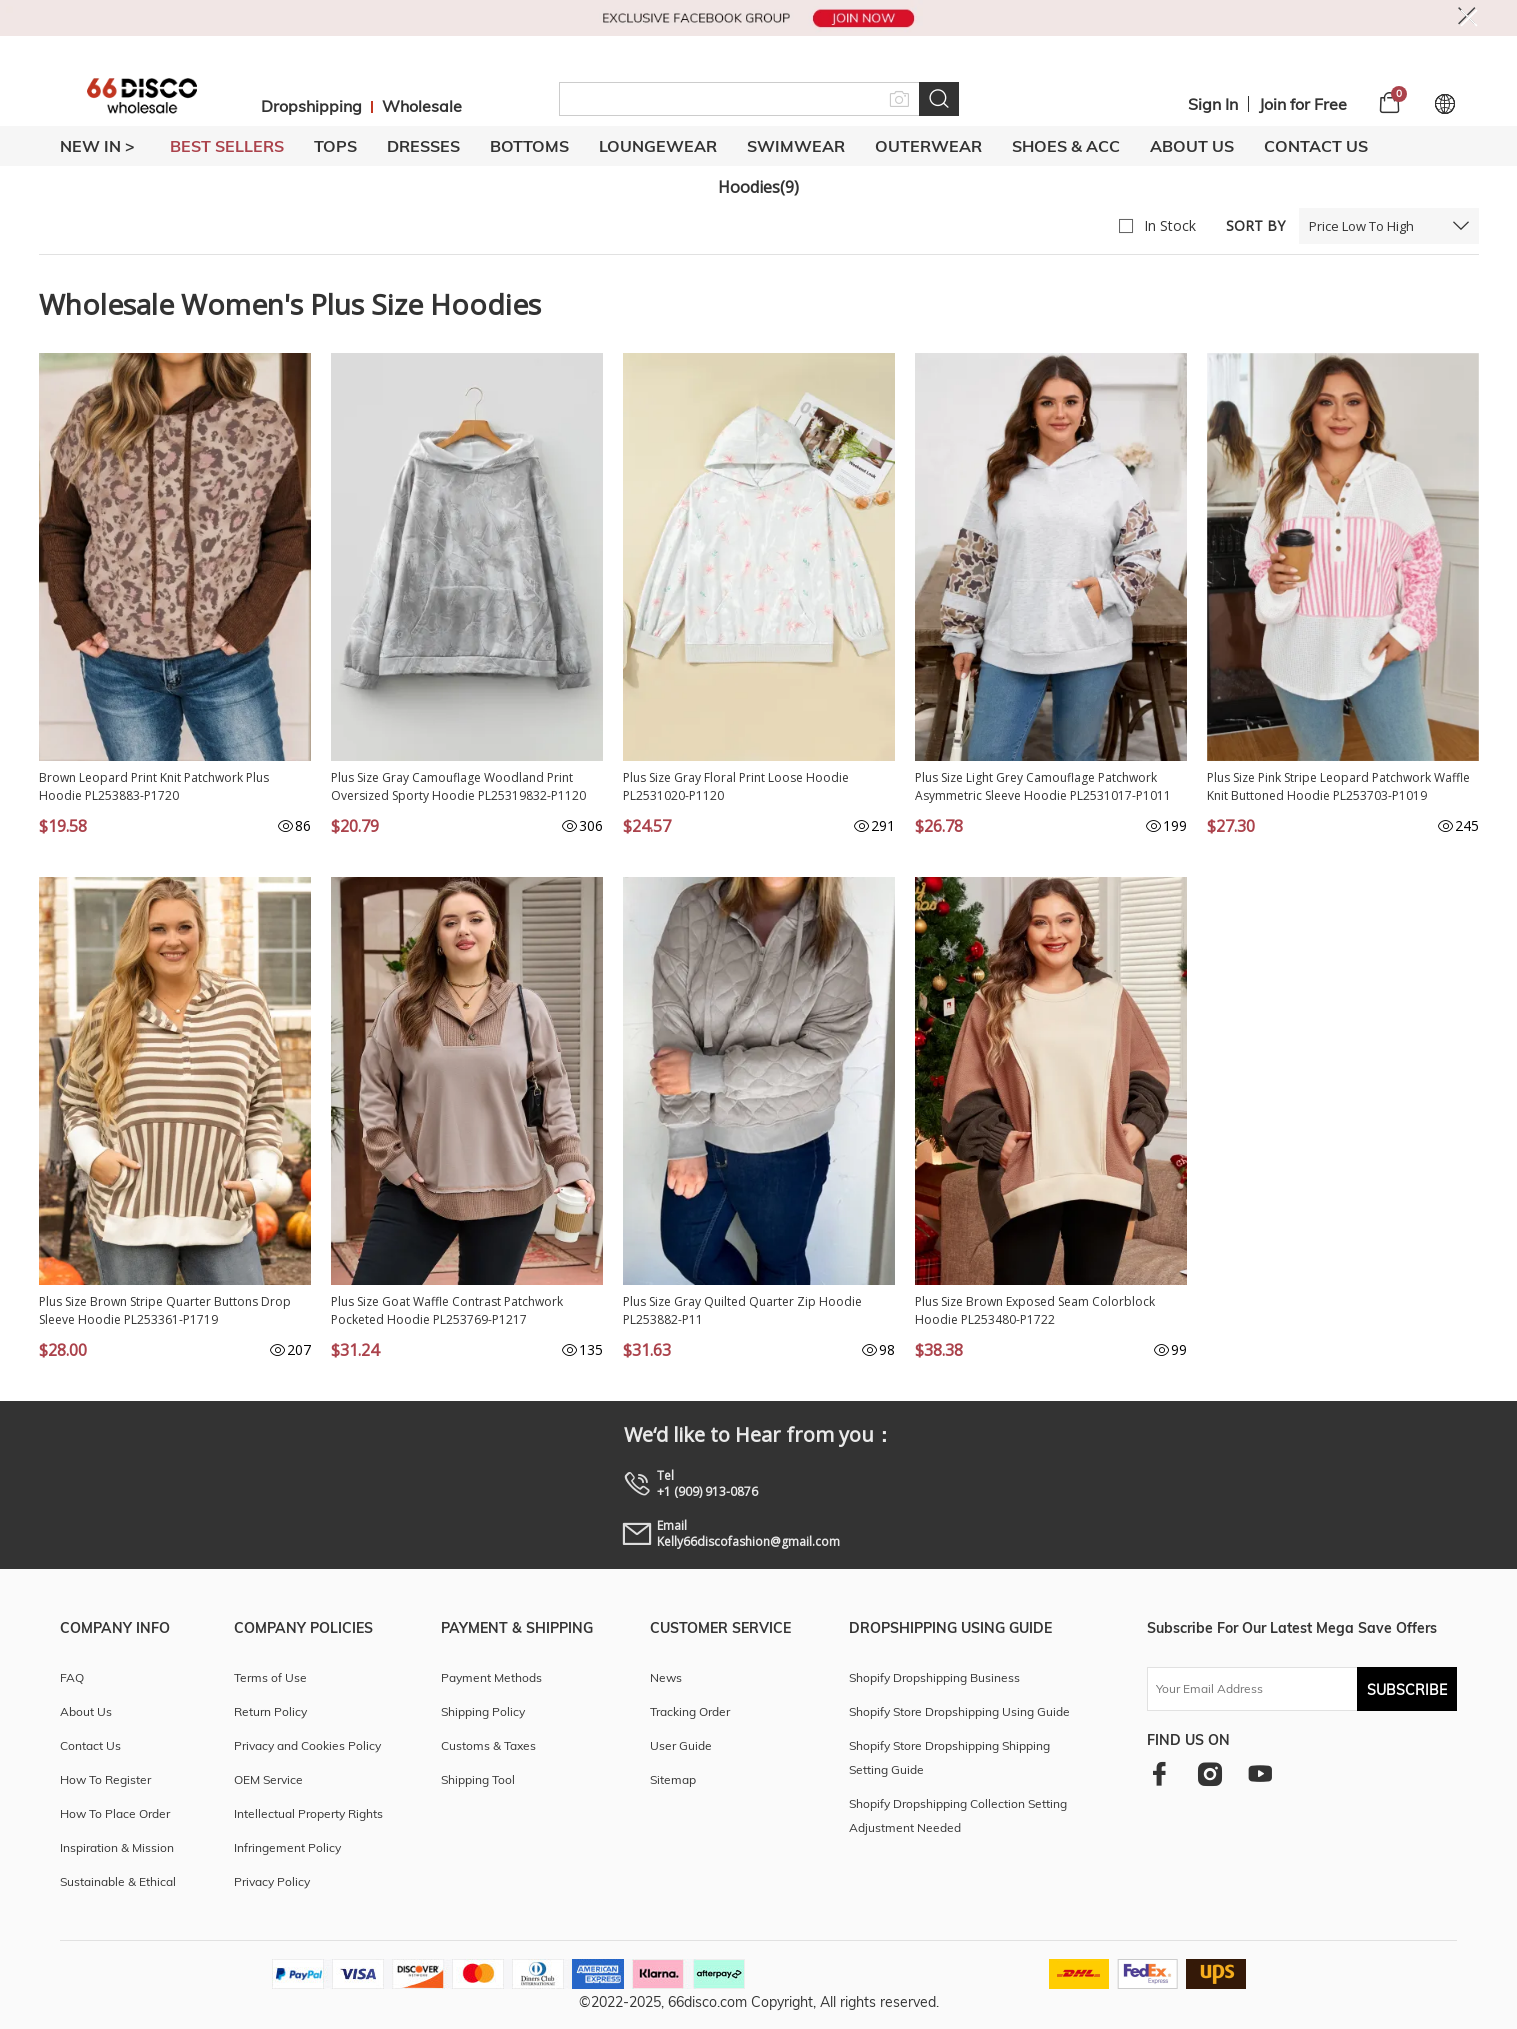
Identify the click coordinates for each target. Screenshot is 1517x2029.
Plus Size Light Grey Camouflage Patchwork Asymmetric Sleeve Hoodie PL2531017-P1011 (1043, 786)
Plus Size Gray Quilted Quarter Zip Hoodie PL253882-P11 (742, 1310)
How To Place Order (115, 1813)
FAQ (72, 1677)
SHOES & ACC (1066, 146)
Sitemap (673, 1779)
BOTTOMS (529, 146)
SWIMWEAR (796, 146)
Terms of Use (270, 1677)
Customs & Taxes (488, 1745)
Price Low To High (1361, 226)
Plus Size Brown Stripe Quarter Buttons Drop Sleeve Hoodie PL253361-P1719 (165, 1310)
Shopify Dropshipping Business (934, 1677)
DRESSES (423, 146)
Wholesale (422, 106)
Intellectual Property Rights (308, 1813)
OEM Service (268, 1779)
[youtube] (1260, 1773)
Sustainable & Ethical (118, 1881)
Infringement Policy (287, 1847)
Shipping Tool (478, 1779)
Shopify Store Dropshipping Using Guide (959, 1711)
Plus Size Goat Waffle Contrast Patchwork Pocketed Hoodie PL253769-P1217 (447, 1310)
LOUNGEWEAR (658, 146)
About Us (1192, 146)
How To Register (105, 1779)
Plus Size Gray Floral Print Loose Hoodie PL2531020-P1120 (736, 786)
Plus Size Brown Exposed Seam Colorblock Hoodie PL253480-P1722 (1035, 1310)
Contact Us (1316, 146)
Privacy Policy (272, 1881)
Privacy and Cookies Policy (307, 1745)
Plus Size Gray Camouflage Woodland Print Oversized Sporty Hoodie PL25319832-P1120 (458, 786)
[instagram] (1209, 1773)
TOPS (335, 146)
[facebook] (1159, 1773)
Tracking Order (690, 1711)
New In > (97, 146)
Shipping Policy (483, 1711)
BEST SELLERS (227, 146)
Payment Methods (491, 1677)
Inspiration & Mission (117, 1847)
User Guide (681, 1745)
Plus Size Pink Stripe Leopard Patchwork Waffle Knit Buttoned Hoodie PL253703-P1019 (1338, 786)
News (666, 1677)
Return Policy (270, 1711)
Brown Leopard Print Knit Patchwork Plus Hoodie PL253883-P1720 (154, 786)
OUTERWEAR (928, 146)
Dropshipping (311, 106)
